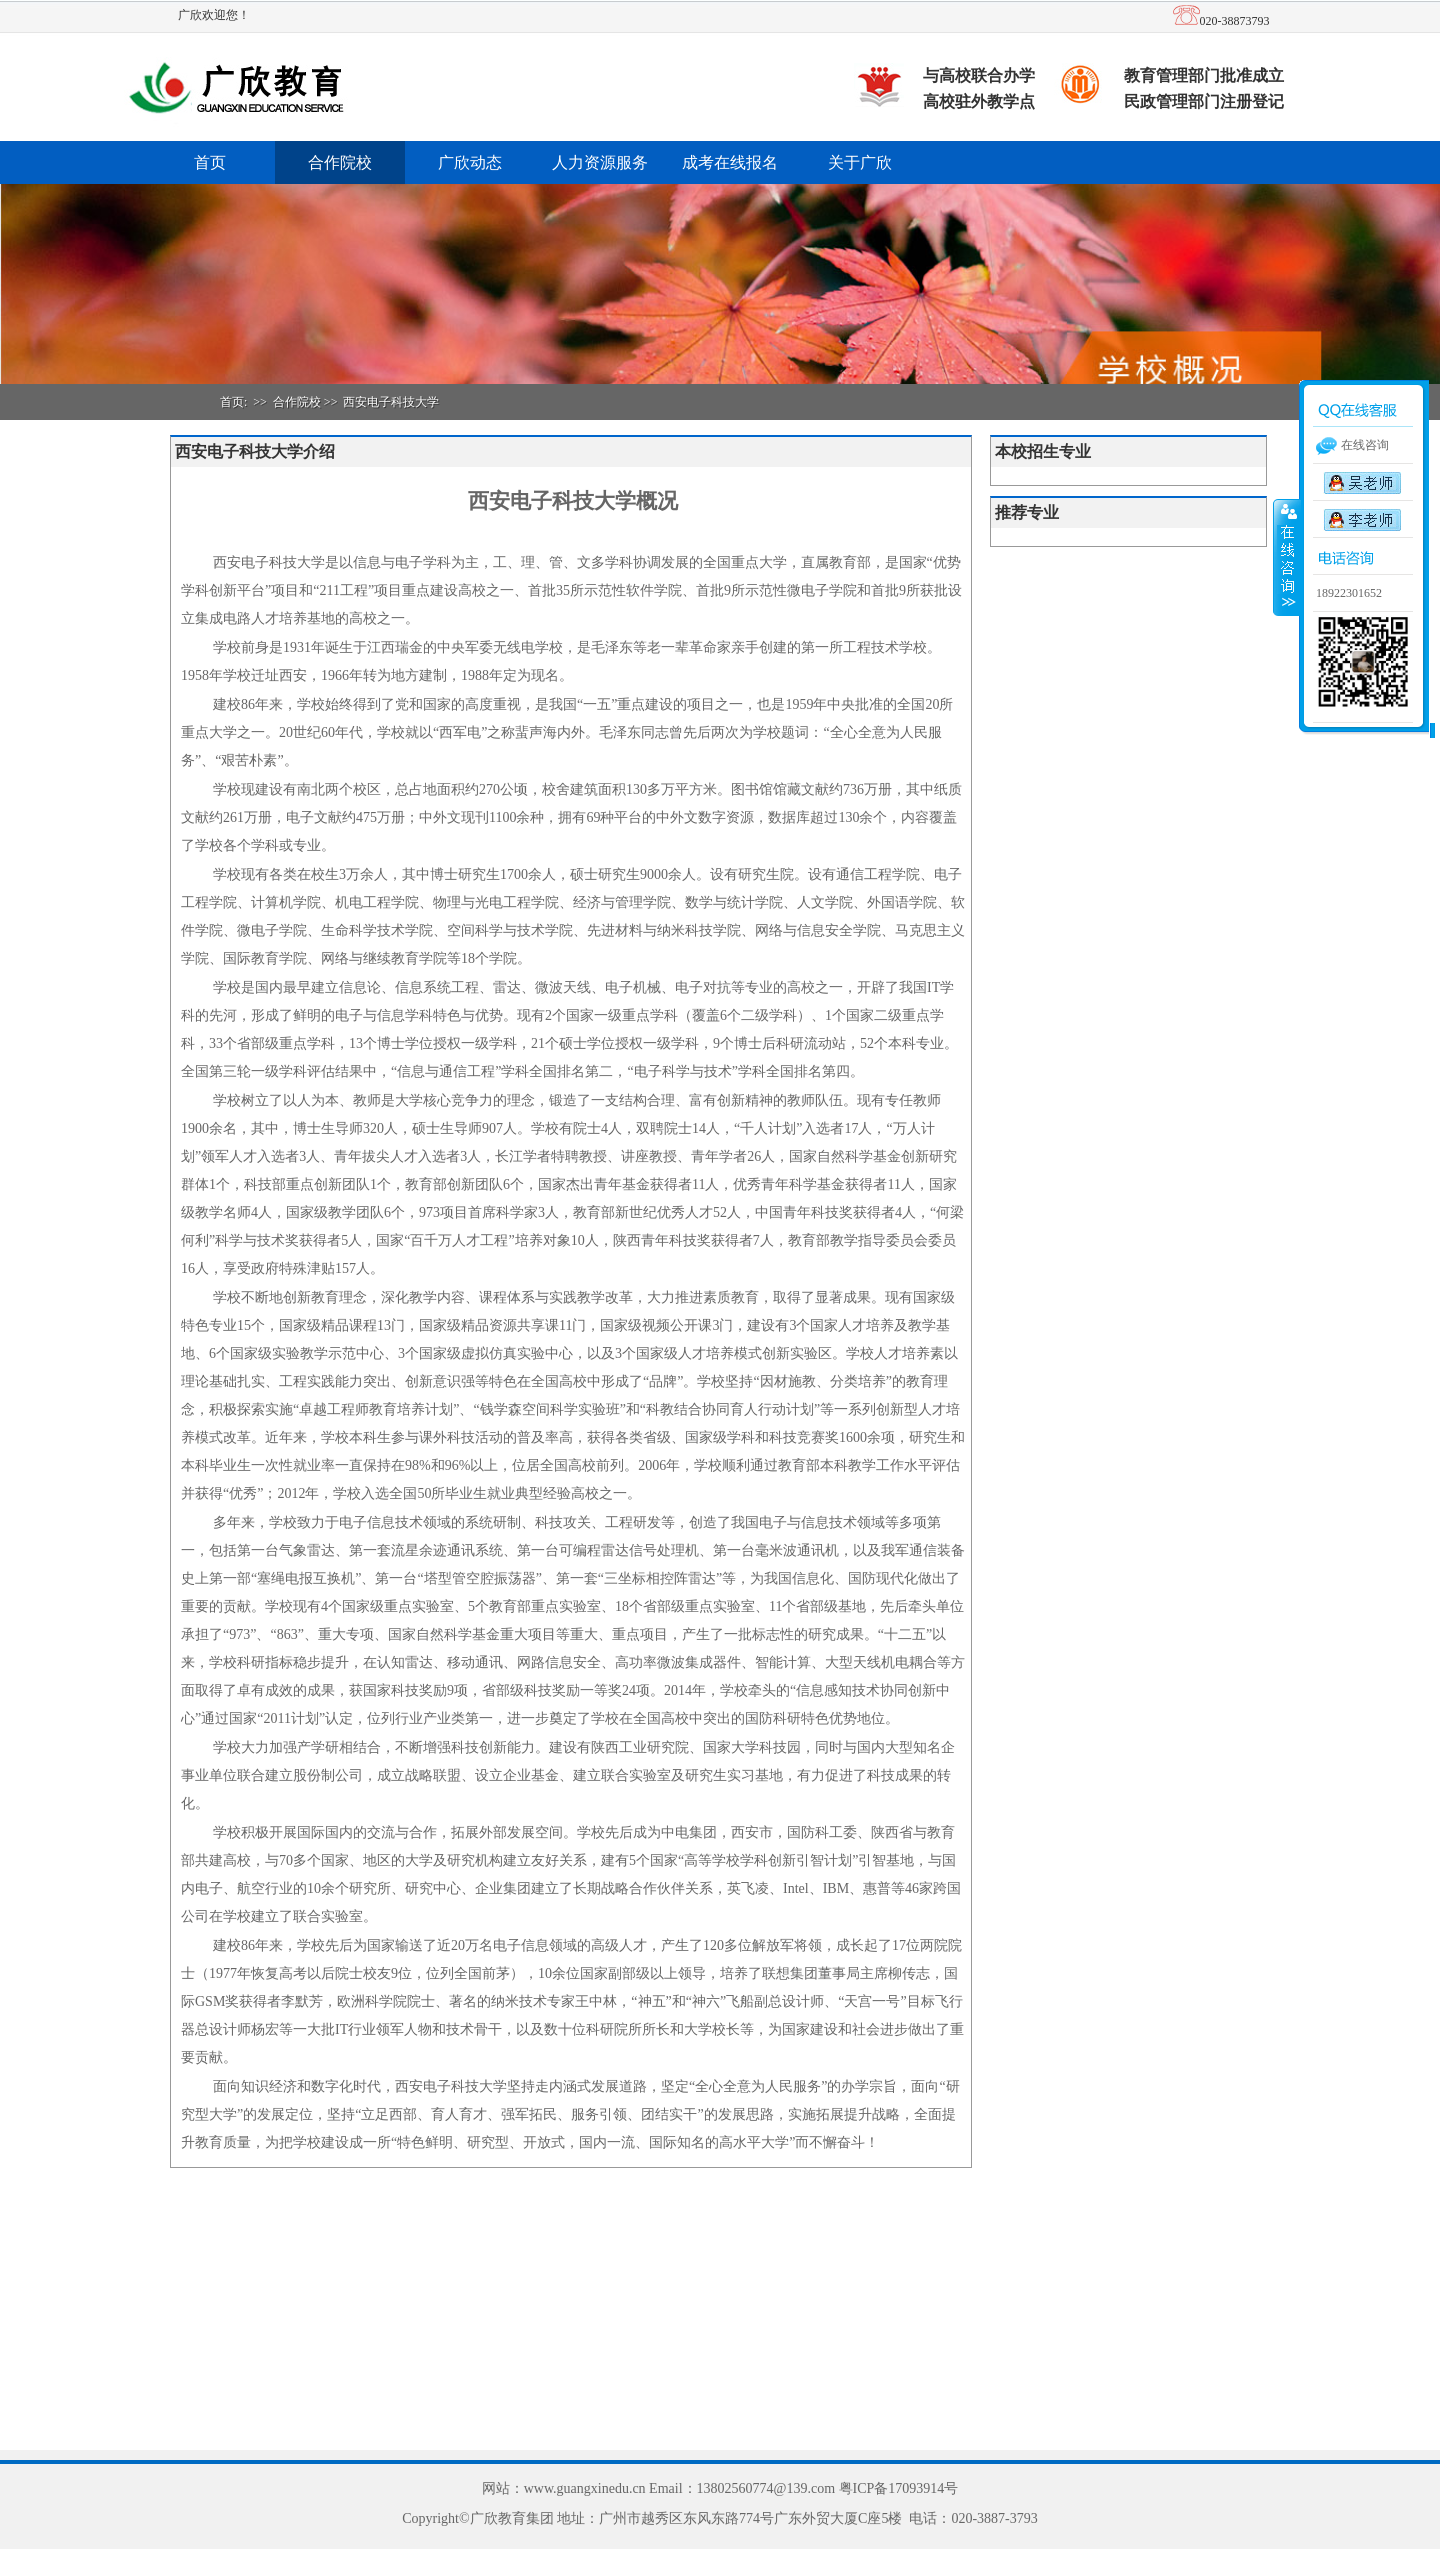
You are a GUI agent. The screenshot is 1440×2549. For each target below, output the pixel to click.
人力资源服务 (600, 162)
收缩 (1287, 557)
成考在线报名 (730, 162)
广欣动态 (470, 162)
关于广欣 (860, 162)
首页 (210, 162)
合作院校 (340, 162)
